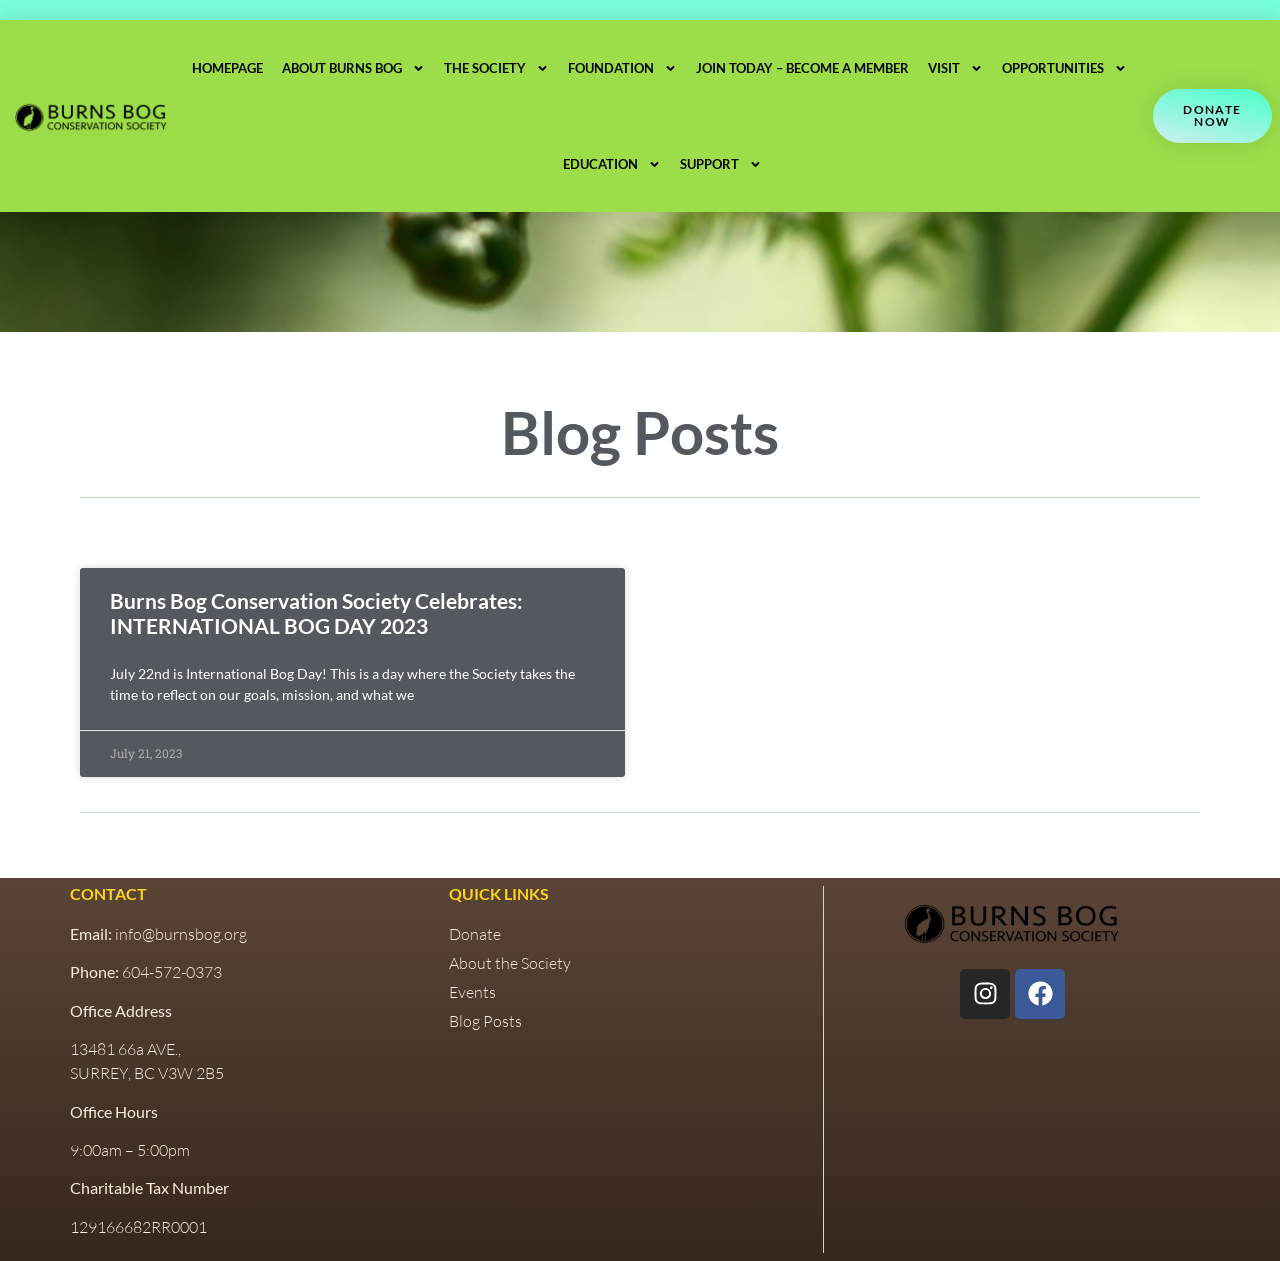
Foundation (622, 68)
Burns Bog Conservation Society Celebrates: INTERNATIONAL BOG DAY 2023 (316, 613)
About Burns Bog (353, 68)
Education (611, 164)
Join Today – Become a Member (802, 68)
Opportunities (1064, 68)
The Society (496, 68)
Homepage (227, 68)
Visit (955, 68)
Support (720, 164)
